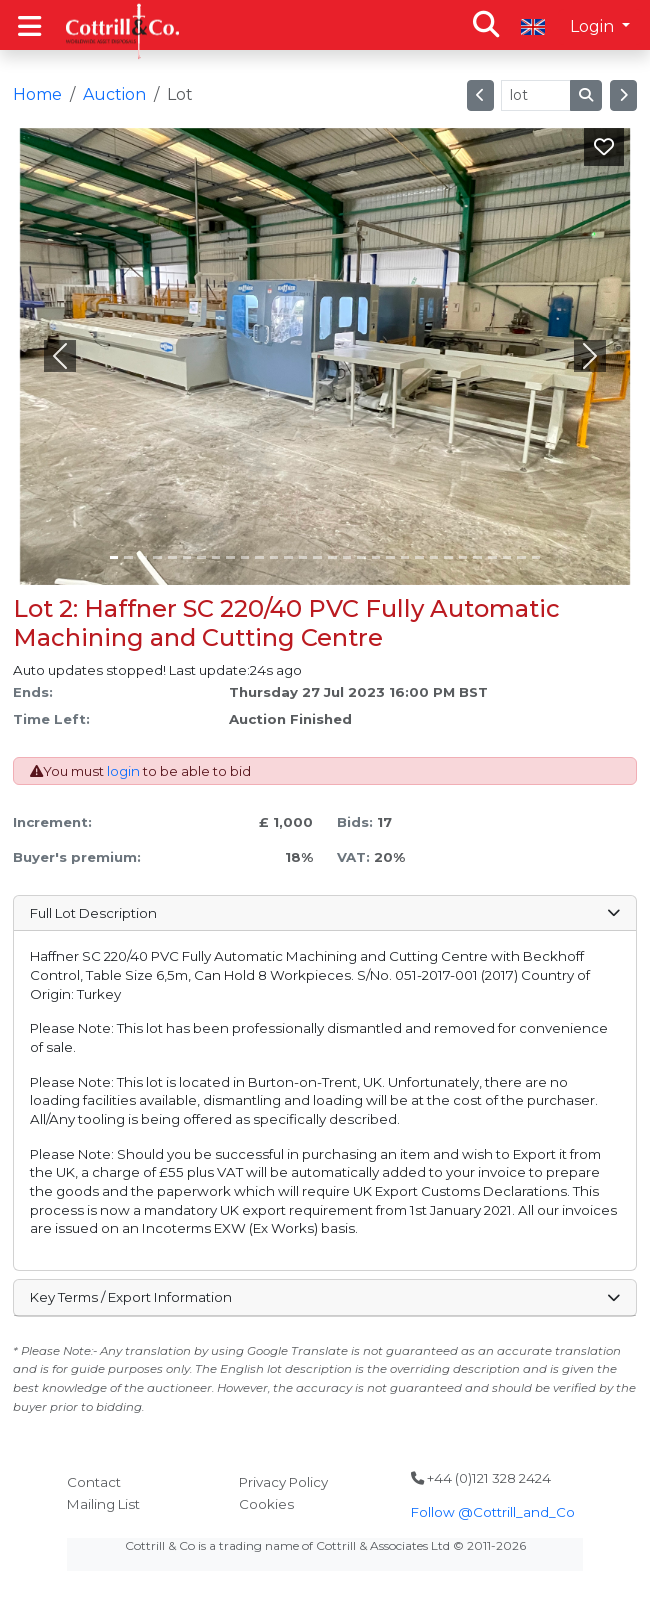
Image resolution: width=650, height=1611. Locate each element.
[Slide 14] (317, 557)
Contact (94, 1482)
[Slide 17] (361, 557)
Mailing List (103, 1504)
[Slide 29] (536, 557)
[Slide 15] (332, 557)
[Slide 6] (201, 557)
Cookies (266, 1504)
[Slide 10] (259, 557)
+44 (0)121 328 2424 (481, 1478)
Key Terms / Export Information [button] (324, 1297)
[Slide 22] (434, 557)
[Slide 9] (245, 557)
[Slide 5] (187, 557)
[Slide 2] (143, 557)
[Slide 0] (114, 557)
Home (37, 94)
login (123, 771)
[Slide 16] (347, 557)
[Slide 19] (390, 557)
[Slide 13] (303, 557)
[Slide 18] (376, 557)
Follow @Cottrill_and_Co (493, 1512)
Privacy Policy (283, 1482)
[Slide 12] (288, 557)
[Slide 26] (492, 557)
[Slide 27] (507, 557)
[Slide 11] (274, 557)
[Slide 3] (157, 557)
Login (594, 26)
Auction (114, 94)
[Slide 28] (521, 557)
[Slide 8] (230, 557)
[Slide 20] (405, 557)
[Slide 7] (216, 557)
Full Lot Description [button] (324, 913)
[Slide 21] (419, 557)
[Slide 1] (128, 557)
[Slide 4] (172, 557)
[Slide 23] (448, 557)
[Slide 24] (463, 557)
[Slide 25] (477, 557)
